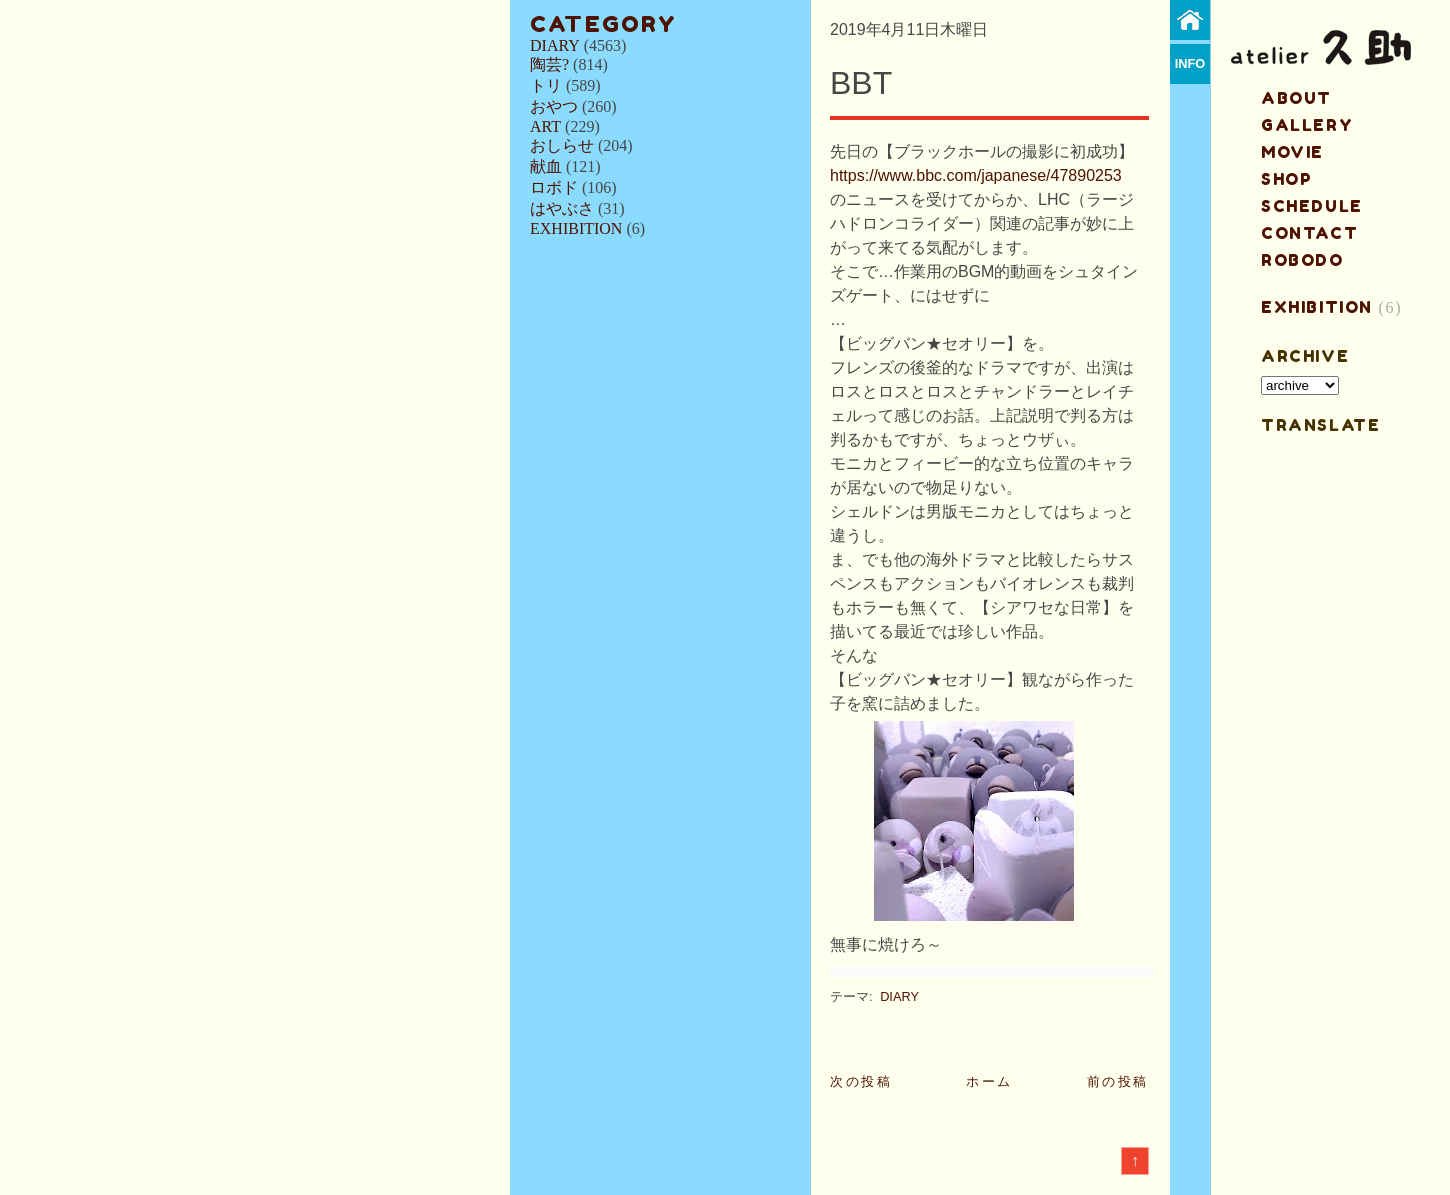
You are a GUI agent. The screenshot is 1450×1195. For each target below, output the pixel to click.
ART (545, 126)
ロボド (554, 187)
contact (1309, 233)
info (1190, 63)
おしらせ (562, 145)
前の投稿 (1118, 1081)
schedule (1312, 206)
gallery (1307, 125)
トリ (546, 85)
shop (1286, 179)
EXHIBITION (576, 228)
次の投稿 (861, 1081)
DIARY (555, 45)
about (1296, 98)
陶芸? (549, 64)
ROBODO (1302, 260)
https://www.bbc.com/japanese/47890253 (976, 175)
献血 (546, 166)
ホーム (989, 1081)
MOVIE (1292, 152)
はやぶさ (562, 208)
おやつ (554, 106)
